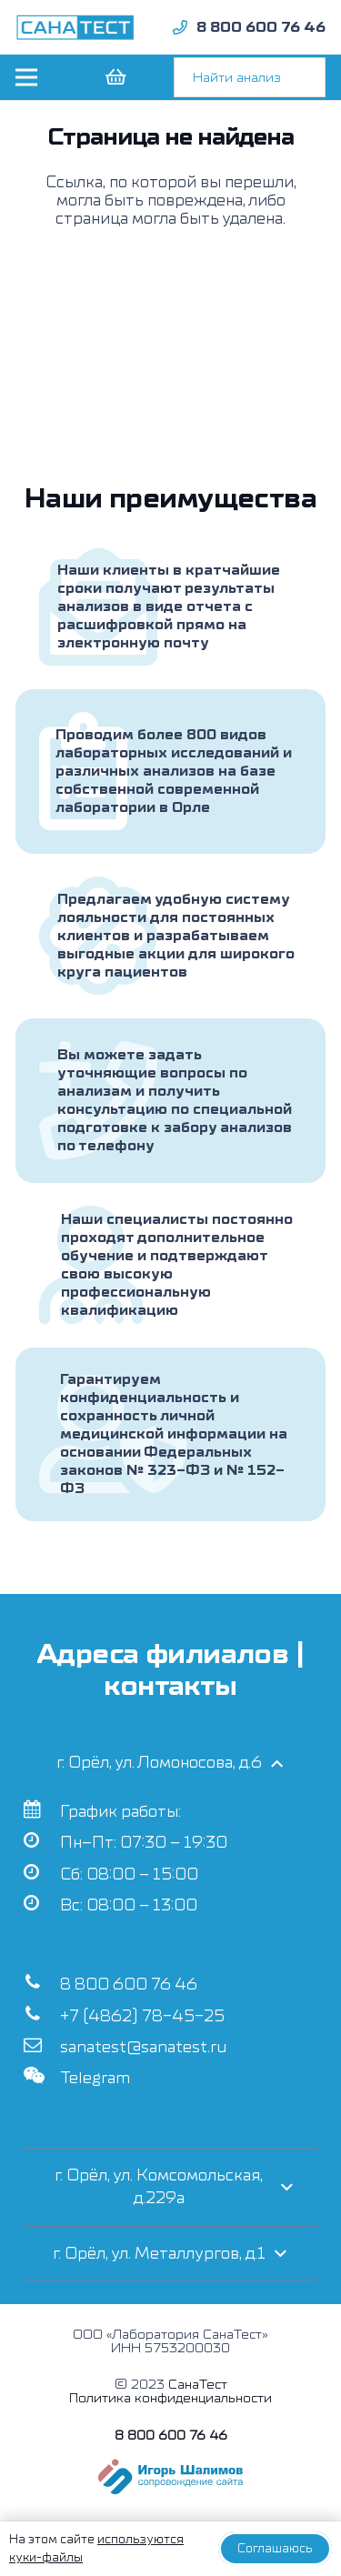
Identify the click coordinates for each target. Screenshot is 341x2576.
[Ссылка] (75, 27)
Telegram (95, 2078)
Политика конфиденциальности (170, 2398)
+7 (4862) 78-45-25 (142, 2016)
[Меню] (26, 77)
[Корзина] (115, 77)
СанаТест (197, 2384)
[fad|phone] (180, 27)
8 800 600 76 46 (128, 1984)
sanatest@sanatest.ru (143, 2047)
